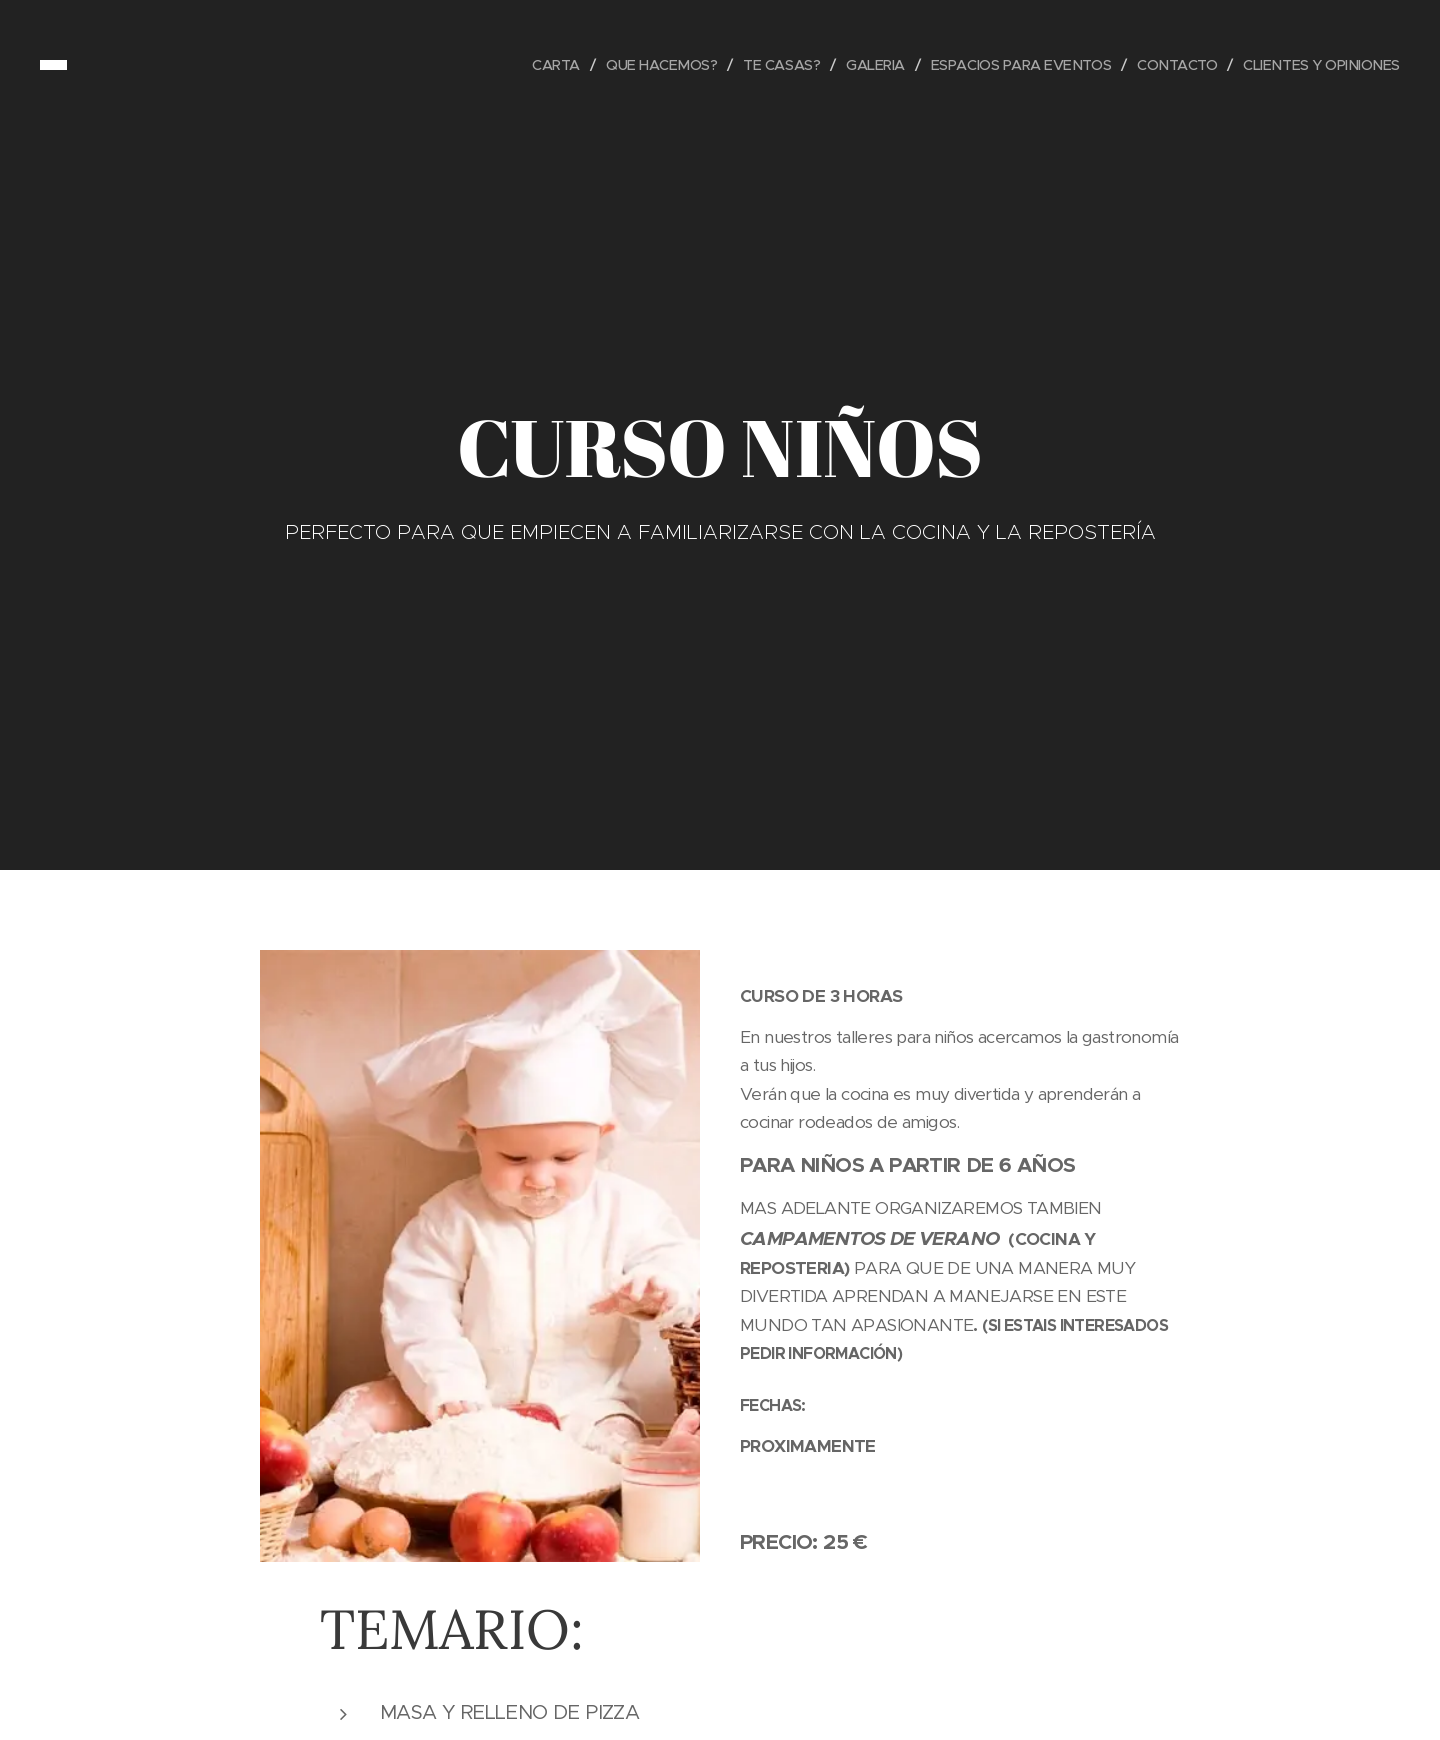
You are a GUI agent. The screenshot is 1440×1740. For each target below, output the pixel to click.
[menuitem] (524, 65)
